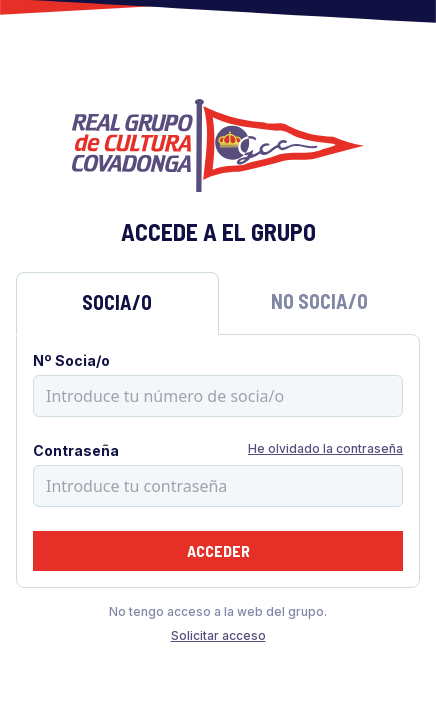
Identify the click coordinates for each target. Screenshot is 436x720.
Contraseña (76, 450)
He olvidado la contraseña (325, 448)
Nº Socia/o (71, 360)
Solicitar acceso (218, 635)
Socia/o (117, 302)
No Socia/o (319, 301)
